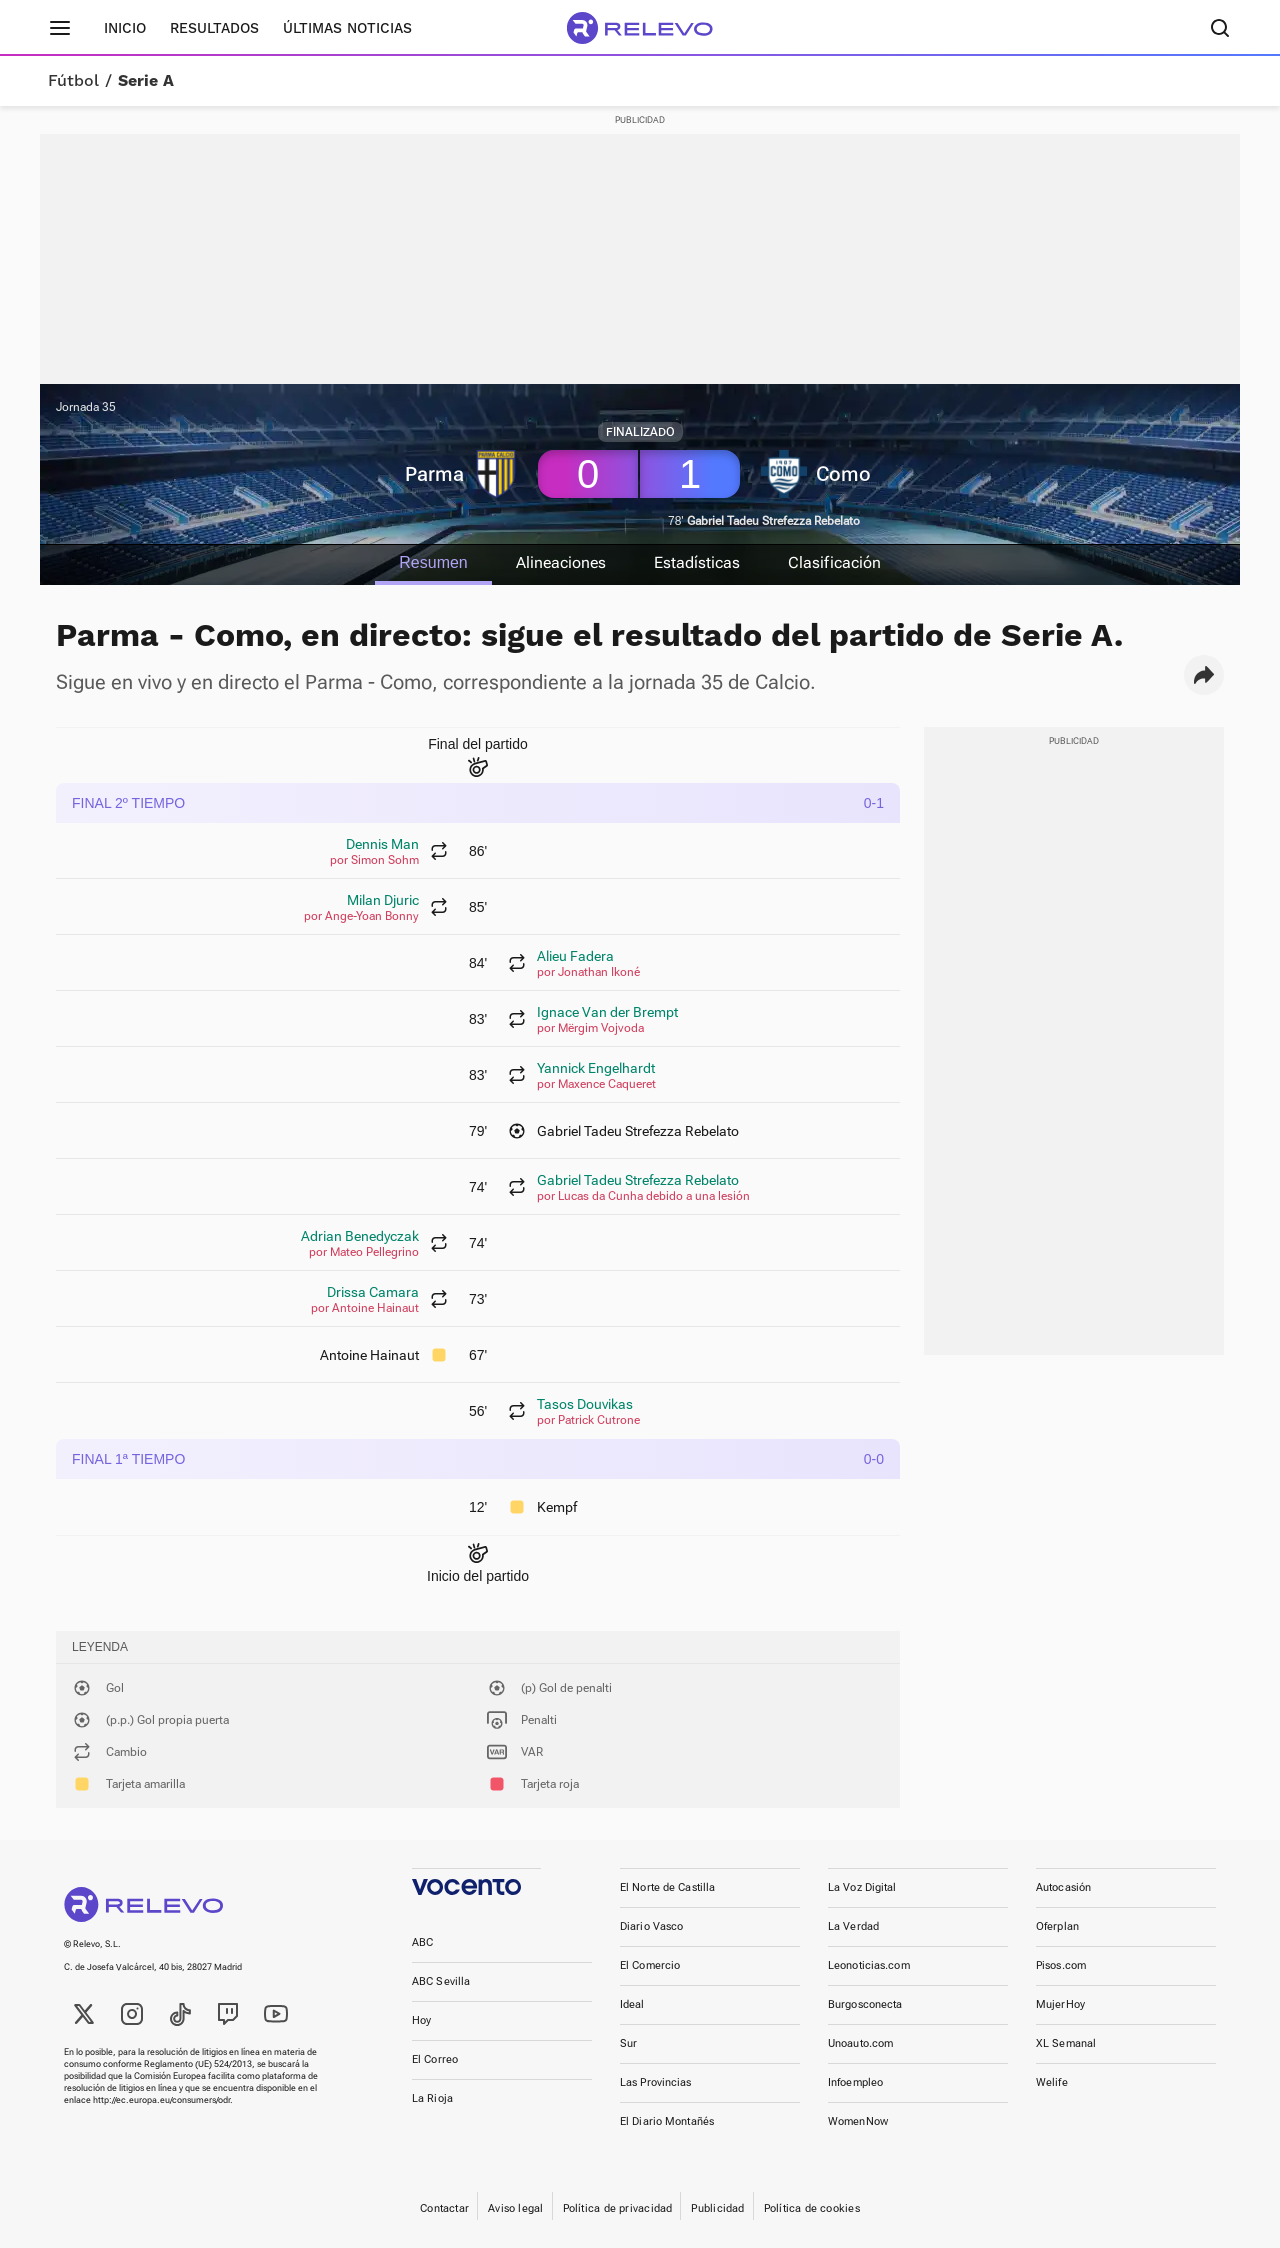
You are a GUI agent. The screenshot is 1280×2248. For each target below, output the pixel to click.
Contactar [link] (444, 2208)
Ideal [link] (632, 2004)
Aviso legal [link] (515, 2208)
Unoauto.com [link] (860, 2043)
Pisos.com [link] (1061, 1965)
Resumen (432, 562)
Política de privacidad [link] (618, 2208)
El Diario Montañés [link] (667, 2121)
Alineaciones (561, 562)
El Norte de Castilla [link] (667, 1887)
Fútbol (73, 81)
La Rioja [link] (432, 2098)
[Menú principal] (60, 28)
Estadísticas (698, 562)
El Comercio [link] (650, 1965)
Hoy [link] (421, 2020)
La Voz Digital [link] (862, 1887)
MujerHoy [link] (1060, 2004)
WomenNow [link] (858, 2121)
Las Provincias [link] (656, 2082)
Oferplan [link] (1057, 1926)
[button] (1204, 675)
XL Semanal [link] (1066, 2043)
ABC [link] (422, 1942)
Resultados (214, 28)
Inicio (125, 28)
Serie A (146, 81)
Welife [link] (1052, 2082)
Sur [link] (628, 2043)
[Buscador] (1220, 28)
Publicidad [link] (717, 2208)
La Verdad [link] (853, 1926)
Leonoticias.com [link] (869, 1965)
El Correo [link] (435, 2059)
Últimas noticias (347, 28)
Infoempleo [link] (855, 2082)
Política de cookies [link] (812, 2208)
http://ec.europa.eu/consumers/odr (161, 2100)
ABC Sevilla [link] (441, 1981)
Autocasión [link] (1063, 1887)
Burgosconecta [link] (865, 2004)
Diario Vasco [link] (651, 1926)
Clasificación (835, 562)
